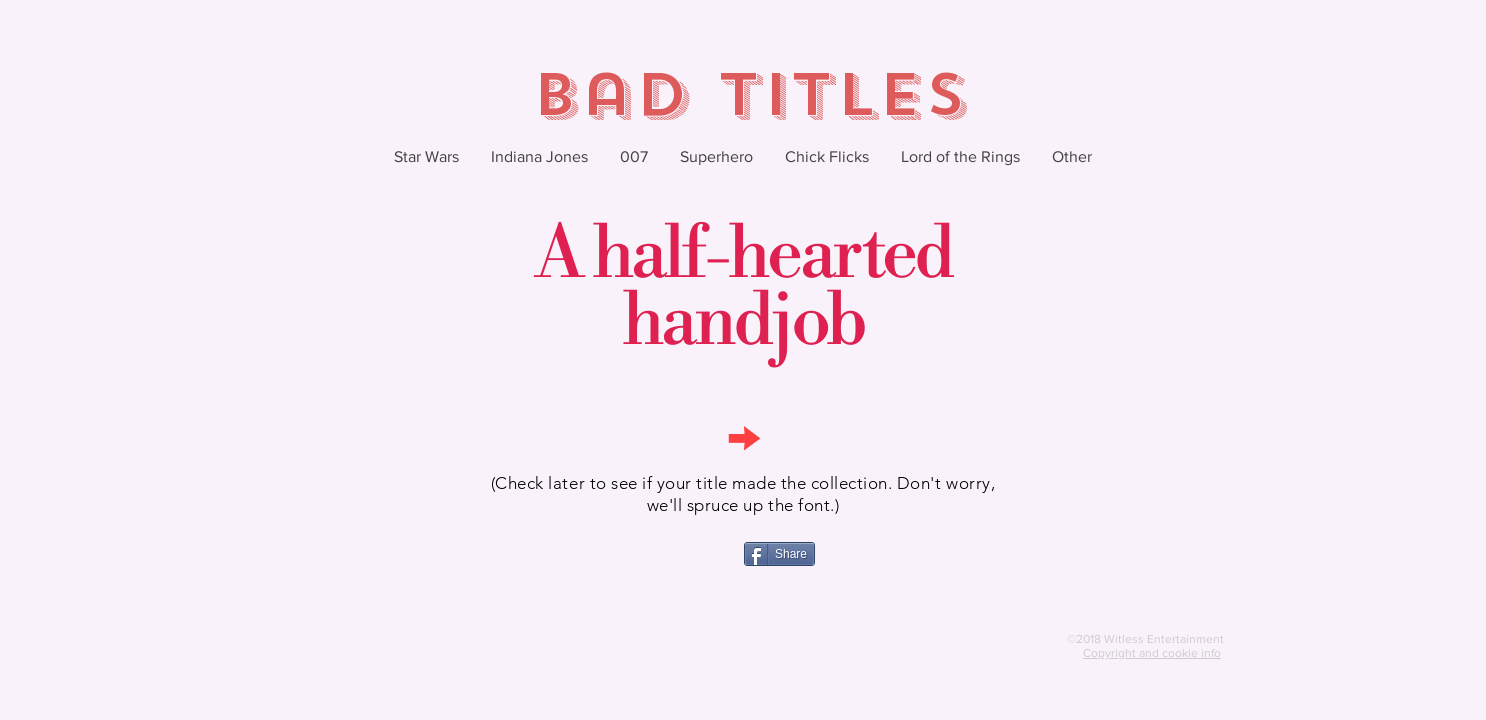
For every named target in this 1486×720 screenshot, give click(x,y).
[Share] (779, 554)
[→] (743, 436)
